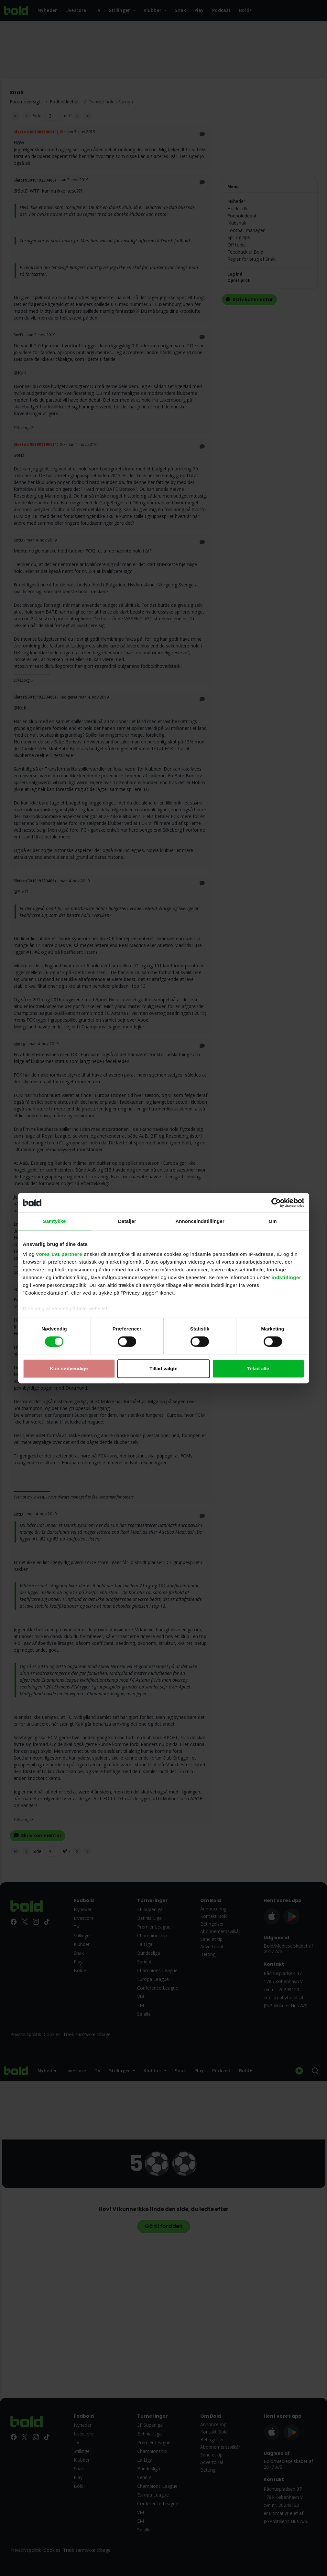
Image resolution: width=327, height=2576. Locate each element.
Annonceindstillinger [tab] (199, 1221)
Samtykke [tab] (54, 1221)
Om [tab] (272, 1221)
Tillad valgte (163, 1368)
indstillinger (286, 1277)
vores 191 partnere (59, 1254)
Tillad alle (258, 1368)
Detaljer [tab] (127, 1221)
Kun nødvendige (69, 1368)
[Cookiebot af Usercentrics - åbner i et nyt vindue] (276, 1202)
